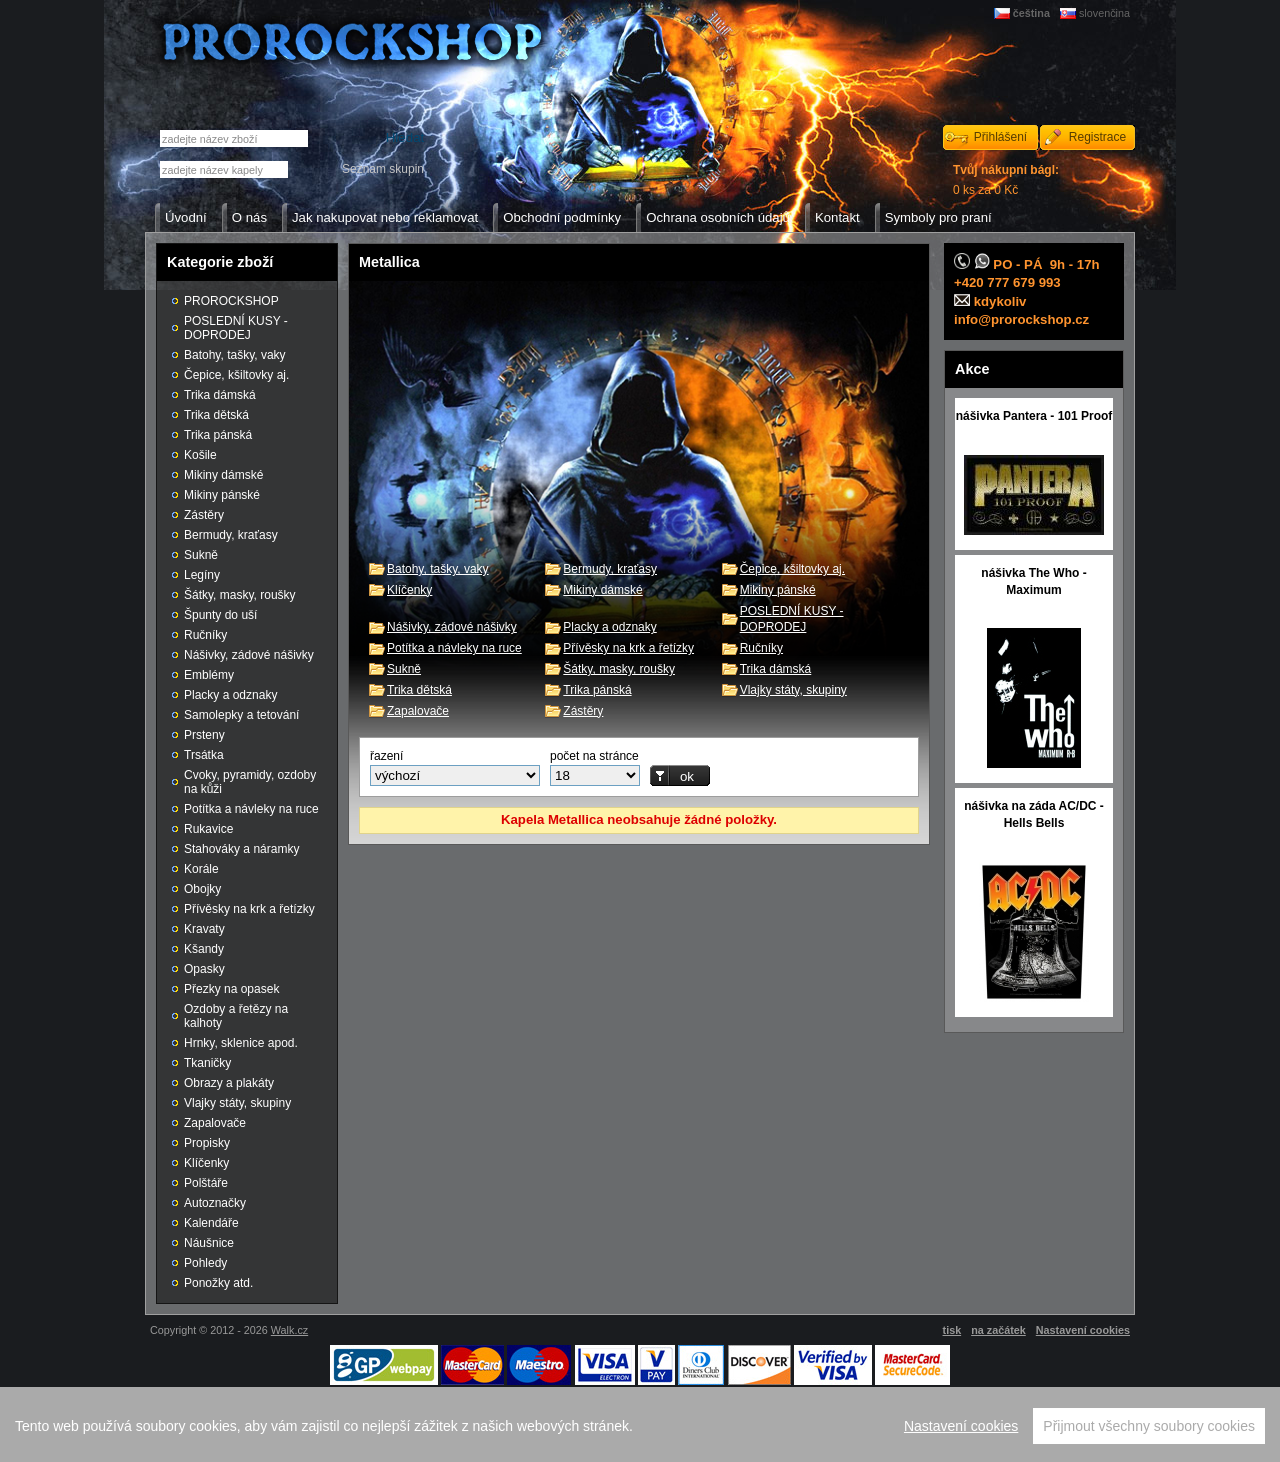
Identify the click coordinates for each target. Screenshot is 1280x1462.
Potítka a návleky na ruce (454, 648)
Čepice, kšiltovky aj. (792, 569)
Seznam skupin (383, 169)
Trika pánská (597, 690)
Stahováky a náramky (241, 849)
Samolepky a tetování (241, 715)
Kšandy (204, 949)
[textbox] (224, 169)
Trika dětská (419, 690)
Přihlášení (1000, 137)
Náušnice (209, 1243)
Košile (200, 455)
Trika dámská (776, 669)
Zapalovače (418, 711)
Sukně (404, 669)
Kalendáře (211, 1223)
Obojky (202, 889)
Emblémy (209, 675)
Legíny (202, 575)
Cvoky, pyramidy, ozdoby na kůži (250, 782)
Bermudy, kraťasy (610, 569)
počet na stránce (594, 756)
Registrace (1097, 137)
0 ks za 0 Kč (1006, 180)
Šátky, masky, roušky (619, 669)
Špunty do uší (220, 615)
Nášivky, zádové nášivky (452, 627)
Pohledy (205, 1263)
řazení (386, 756)
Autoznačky (215, 1203)
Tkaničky (207, 1063)
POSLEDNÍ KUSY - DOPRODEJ (236, 328)
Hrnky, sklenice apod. (241, 1043)
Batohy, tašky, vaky (438, 569)
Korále (201, 869)
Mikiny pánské (778, 590)
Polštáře (206, 1183)
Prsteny (204, 735)
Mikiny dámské (602, 590)
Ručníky (761, 648)
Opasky (204, 969)
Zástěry (583, 711)
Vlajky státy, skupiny (793, 690)
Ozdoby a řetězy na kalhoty (236, 1016)
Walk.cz (289, 1330)
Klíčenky (409, 590)
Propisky (207, 1143)
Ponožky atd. (218, 1283)
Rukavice (208, 829)
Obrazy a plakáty (229, 1083)
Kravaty (204, 929)
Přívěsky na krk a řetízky (628, 648)
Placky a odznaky (609, 627)
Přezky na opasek (231, 989)
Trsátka (204, 755)
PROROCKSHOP (231, 301)
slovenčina (1104, 13)
